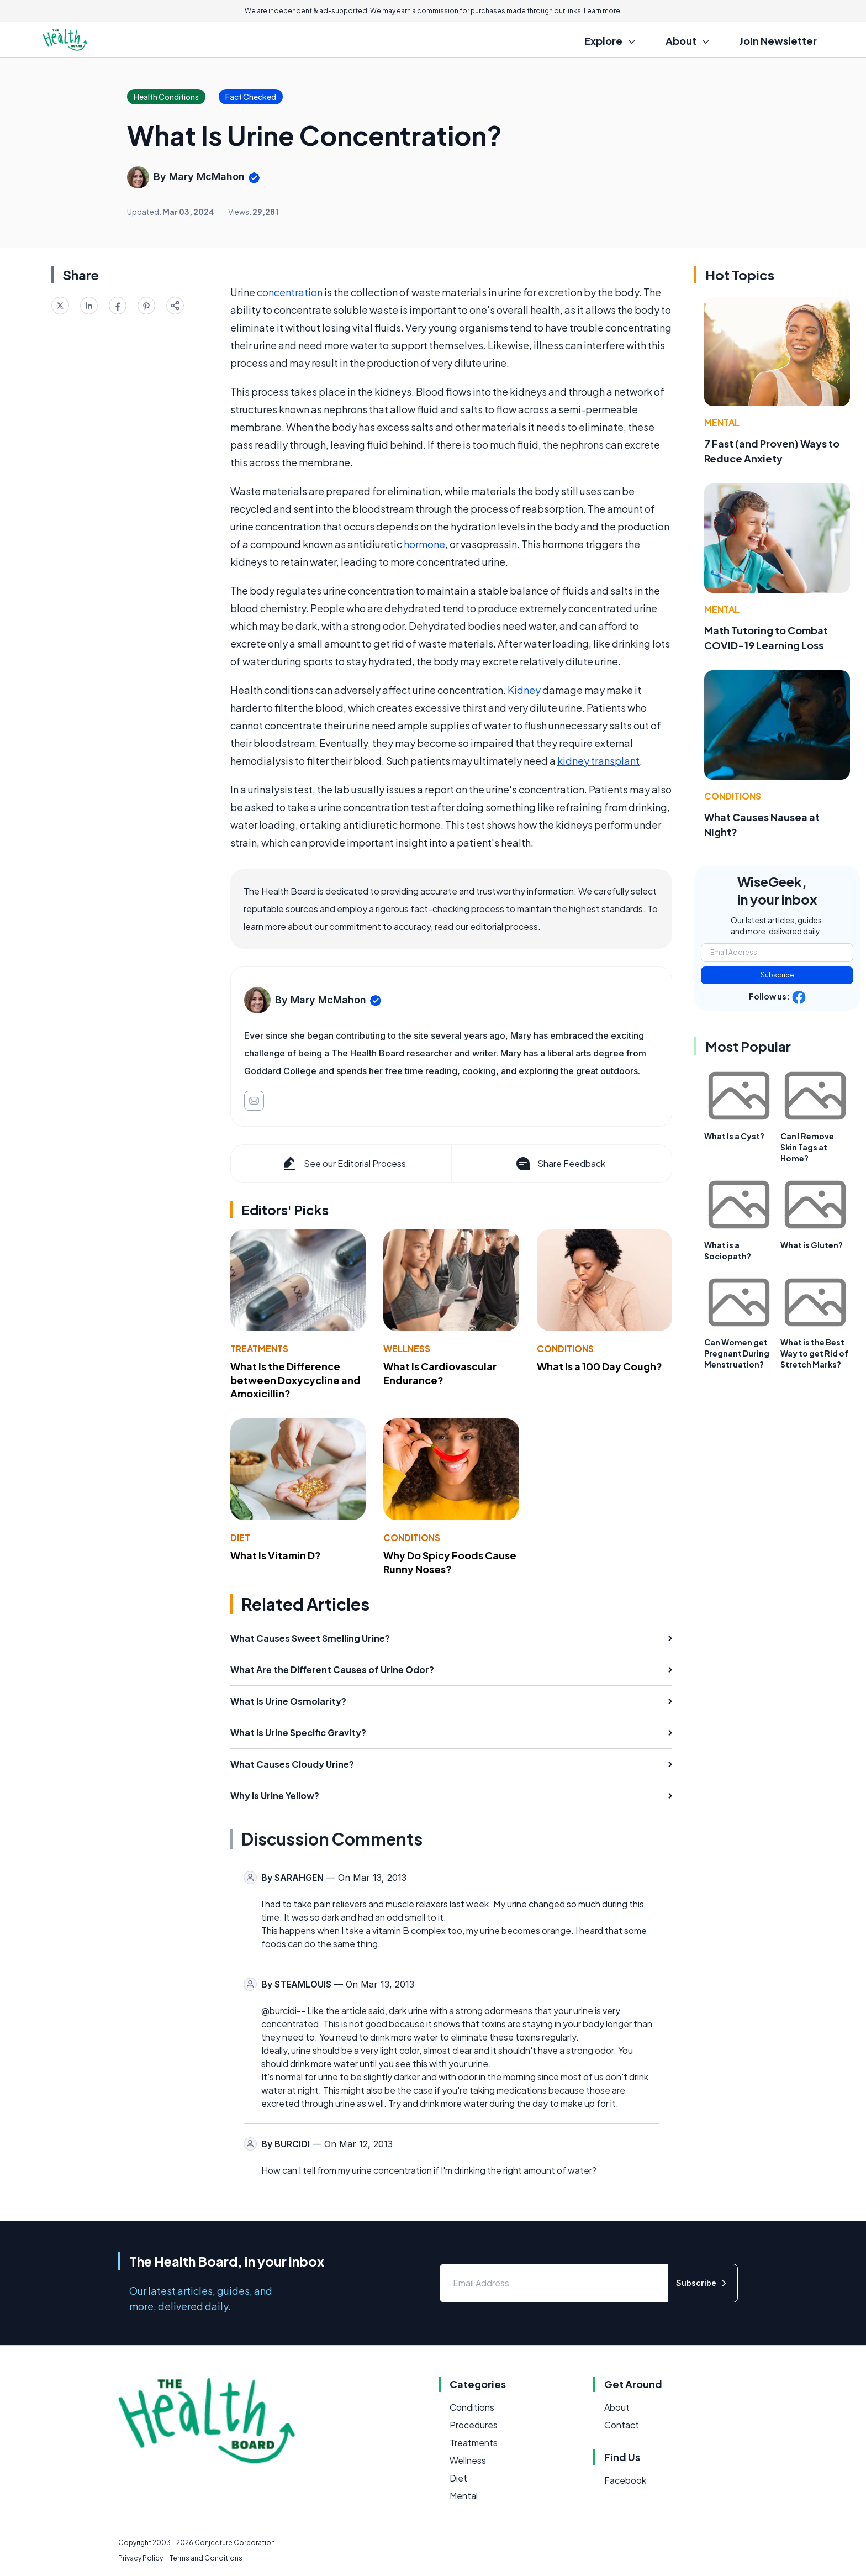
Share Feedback (559, 1164)
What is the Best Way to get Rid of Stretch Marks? (814, 1353)
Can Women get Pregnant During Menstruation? (736, 1353)
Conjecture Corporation (234, 2542)
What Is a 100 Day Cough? (599, 1366)
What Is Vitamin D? (275, 1555)
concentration (290, 292)
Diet (240, 1537)
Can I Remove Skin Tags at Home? (807, 1147)
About (617, 2407)
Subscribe (777, 975)
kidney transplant (598, 760)
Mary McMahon (207, 176)
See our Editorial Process (343, 1164)
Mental (722, 422)
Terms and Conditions (206, 2558)
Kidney (524, 690)
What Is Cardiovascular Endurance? (440, 1373)
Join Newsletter (778, 40)
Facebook (625, 2480)
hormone (424, 544)
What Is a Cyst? (734, 1136)
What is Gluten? (811, 1245)
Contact (621, 2425)
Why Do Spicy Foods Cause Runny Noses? (449, 1562)
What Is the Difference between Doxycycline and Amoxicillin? (295, 1380)
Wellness (406, 1348)
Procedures (474, 2425)
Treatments (259, 1348)
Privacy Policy (140, 2558)
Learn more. (603, 11)
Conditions (565, 1348)
